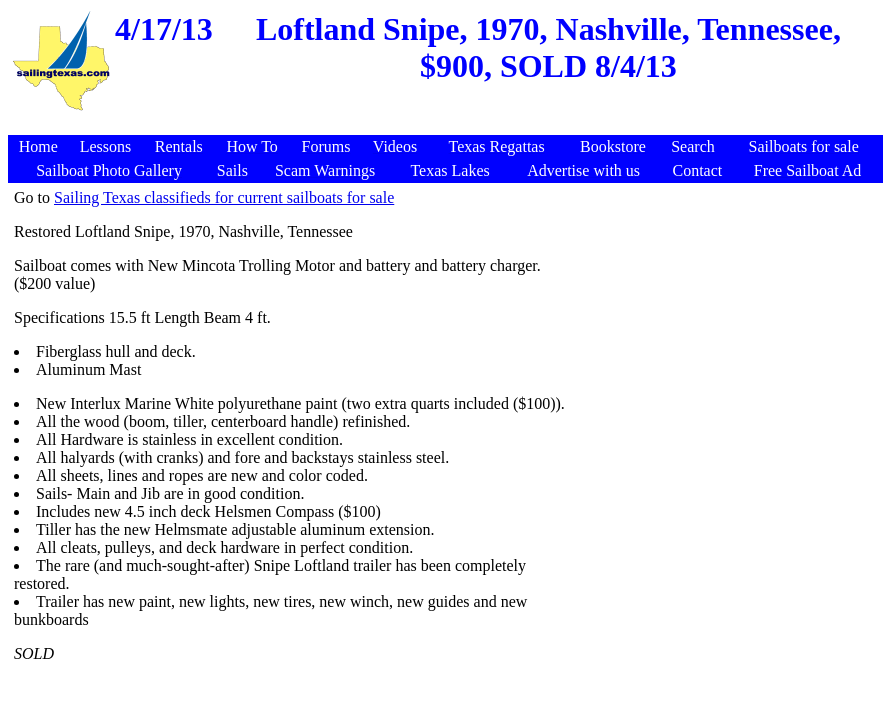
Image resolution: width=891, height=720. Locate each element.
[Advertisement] (448, 124)
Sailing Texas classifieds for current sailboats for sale (224, 197)
